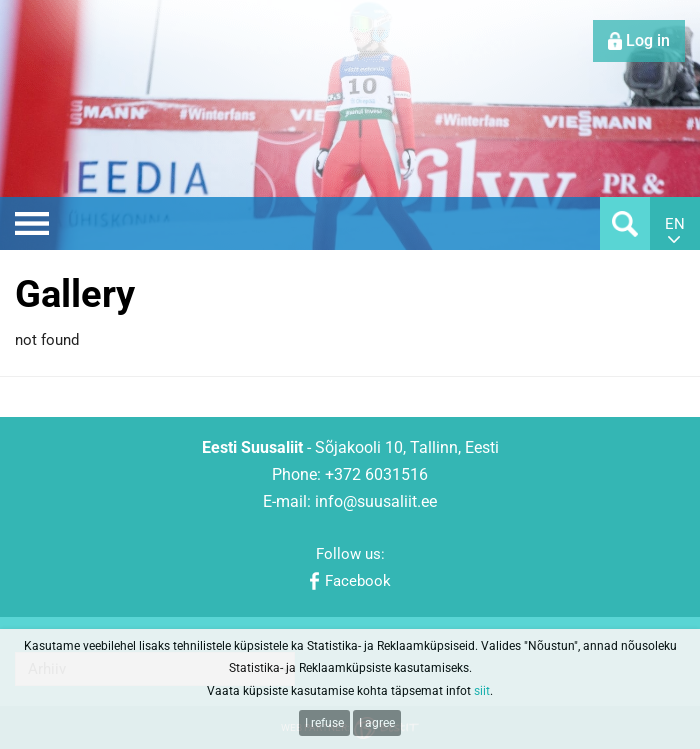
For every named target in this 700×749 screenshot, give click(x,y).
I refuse (324, 723)
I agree (377, 723)
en (675, 224)
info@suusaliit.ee (376, 501)
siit (482, 691)
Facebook (358, 581)
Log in (648, 40)
